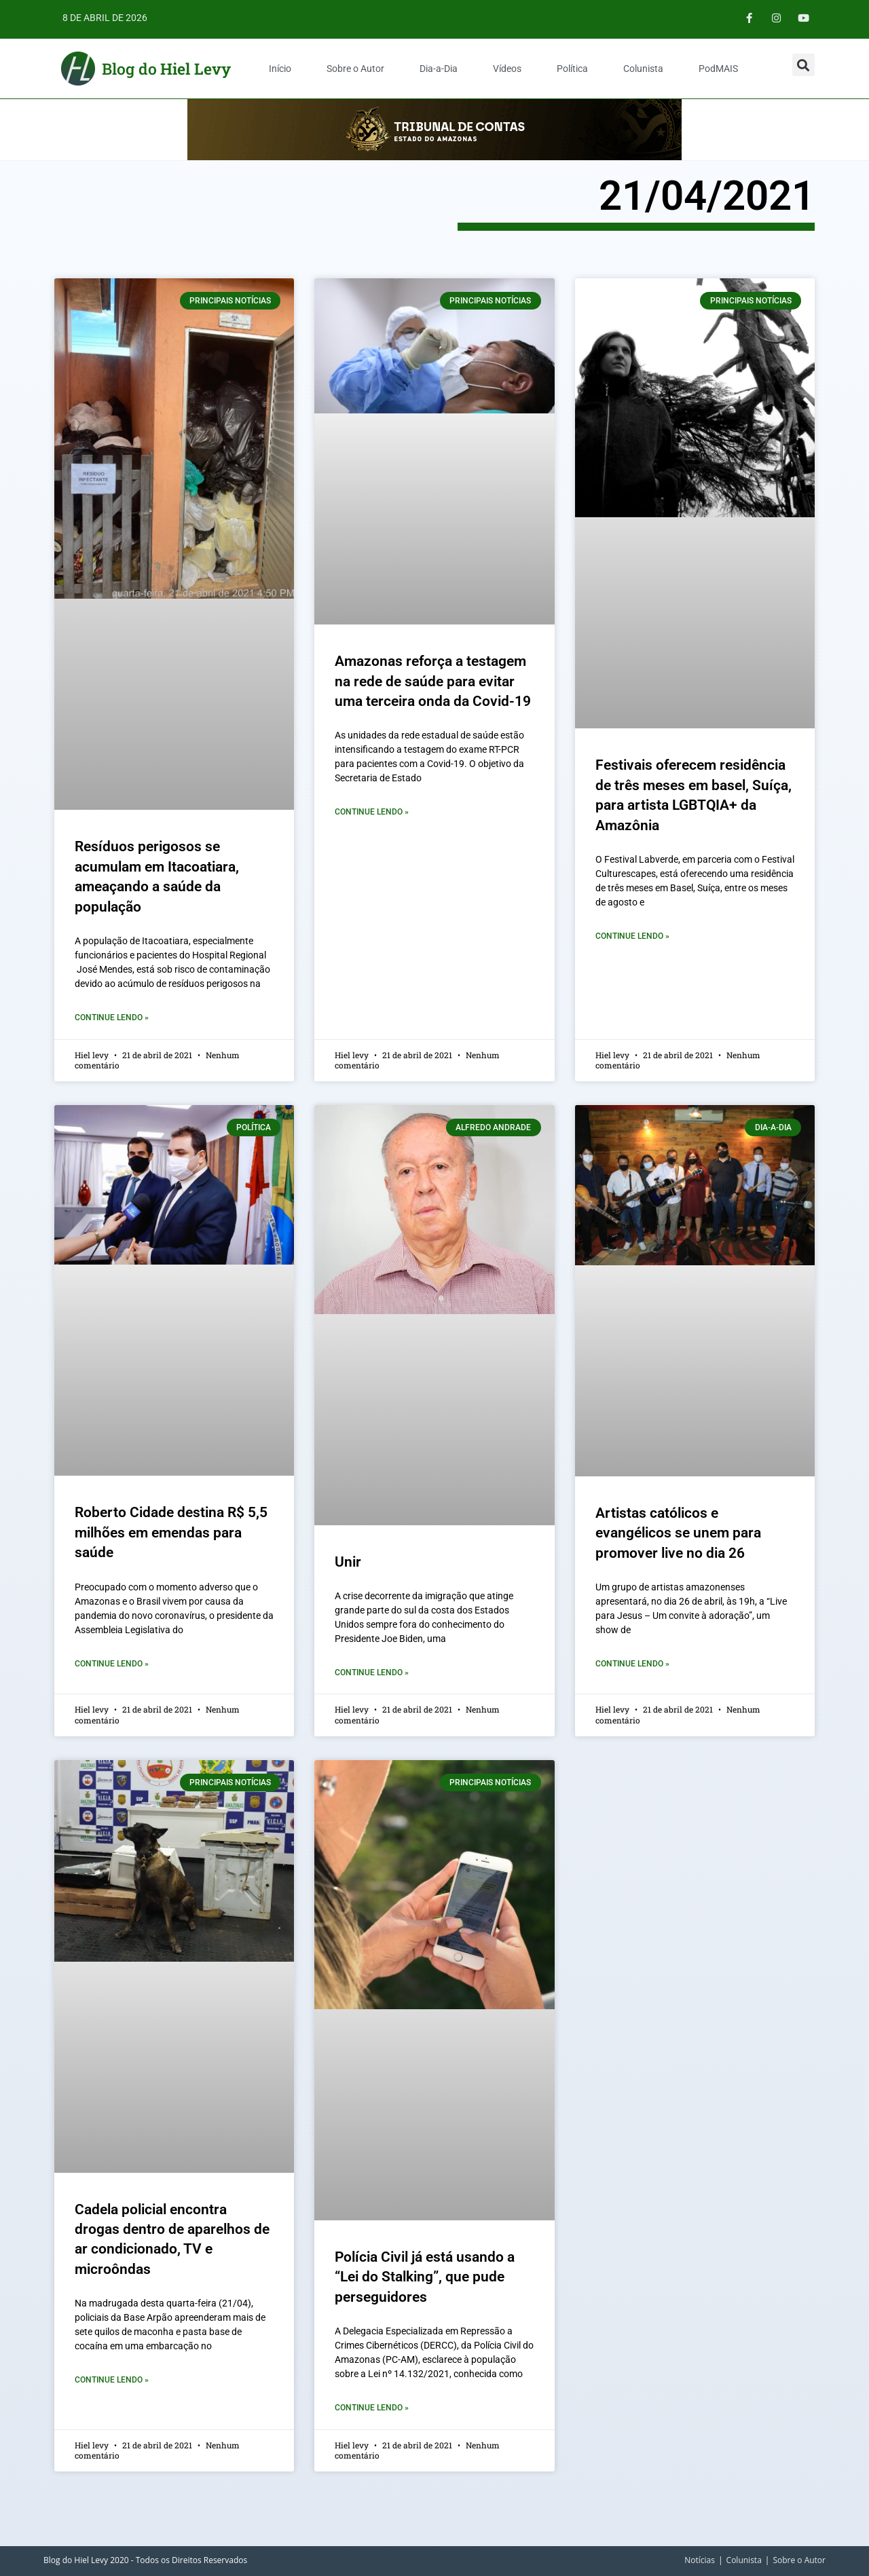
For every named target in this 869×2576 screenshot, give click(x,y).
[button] (803, 65)
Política (572, 68)
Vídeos (507, 68)
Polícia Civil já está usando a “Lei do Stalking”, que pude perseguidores (425, 2277)
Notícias (699, 2560)
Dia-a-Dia (439, 68)
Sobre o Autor (355, 68)
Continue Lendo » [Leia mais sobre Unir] (372, 1672)
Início (280, 68)
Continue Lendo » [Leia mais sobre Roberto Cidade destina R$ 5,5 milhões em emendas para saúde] (112, 1663)
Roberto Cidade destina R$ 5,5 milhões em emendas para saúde (171, 1532)
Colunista (643, 68)
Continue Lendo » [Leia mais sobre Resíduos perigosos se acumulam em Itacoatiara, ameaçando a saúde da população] (112, 1017)
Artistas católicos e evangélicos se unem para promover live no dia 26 (678, 1533)
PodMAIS (718, 68)
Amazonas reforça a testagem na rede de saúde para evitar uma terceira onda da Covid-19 (433, 681)
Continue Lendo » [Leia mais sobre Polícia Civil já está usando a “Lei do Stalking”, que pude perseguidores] (372, 2407)
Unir (348, 1562)
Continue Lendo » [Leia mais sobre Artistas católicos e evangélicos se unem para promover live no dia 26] (632, 1663)
